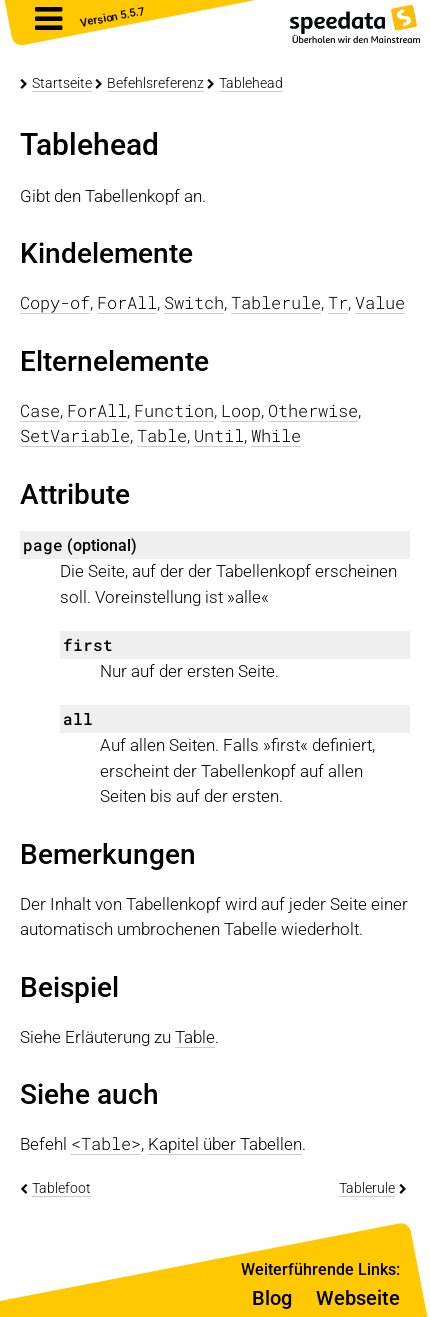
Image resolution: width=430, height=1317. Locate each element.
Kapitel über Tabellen (225, 1144)
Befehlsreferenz (155, 83)
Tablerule (367, 1188)
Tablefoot (61, 1188)
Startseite (62, 83)
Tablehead (251, 83)
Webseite (358, 1298)
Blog (272, 1298)
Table (195, 1037)
